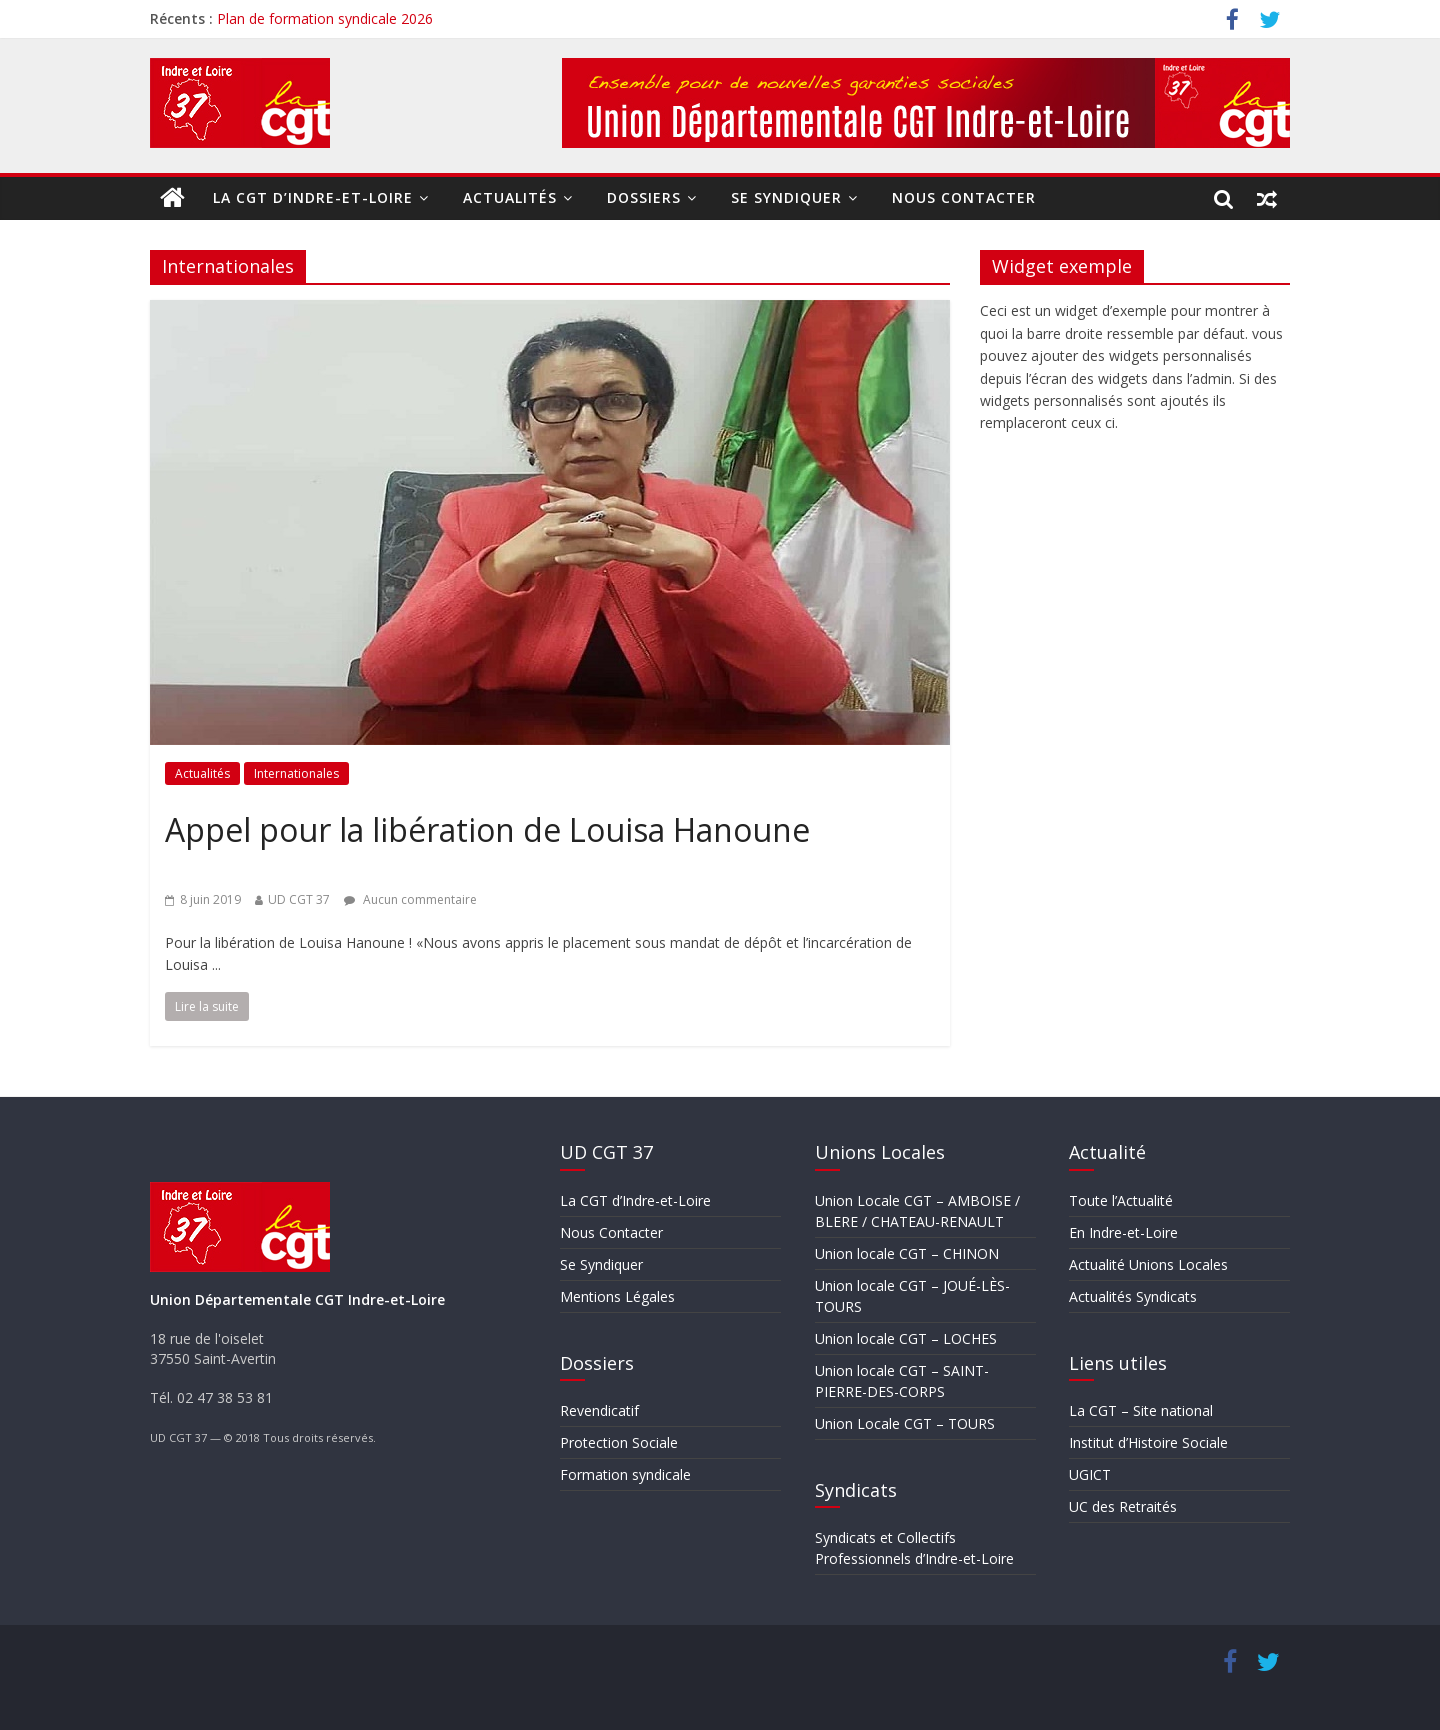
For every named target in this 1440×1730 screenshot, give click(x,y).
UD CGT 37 (299, 899)
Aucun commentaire (410, 899)
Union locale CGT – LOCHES (906, 1338)
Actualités (510, 197)
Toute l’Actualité (1121, 1200)
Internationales (296, 773)
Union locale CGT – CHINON (907, 1253)
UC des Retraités (1123, 1506)
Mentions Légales (617, 1296)
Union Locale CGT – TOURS (905, 1423)
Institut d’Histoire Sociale (1148, 1442)
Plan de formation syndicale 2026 (325, 18)
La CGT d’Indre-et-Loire (313, 197)
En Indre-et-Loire (1123, 1232)
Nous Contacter (964, 197)
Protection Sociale (619, 1442)
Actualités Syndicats (1133, 1296)
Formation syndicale (625, 1474)
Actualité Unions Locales (1148, 1264)
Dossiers (644, 197)
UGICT (1090, 1474)
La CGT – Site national (1141, 1410)
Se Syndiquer (786, 197)
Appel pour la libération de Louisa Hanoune (487, 829)
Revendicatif (599, 1410)
